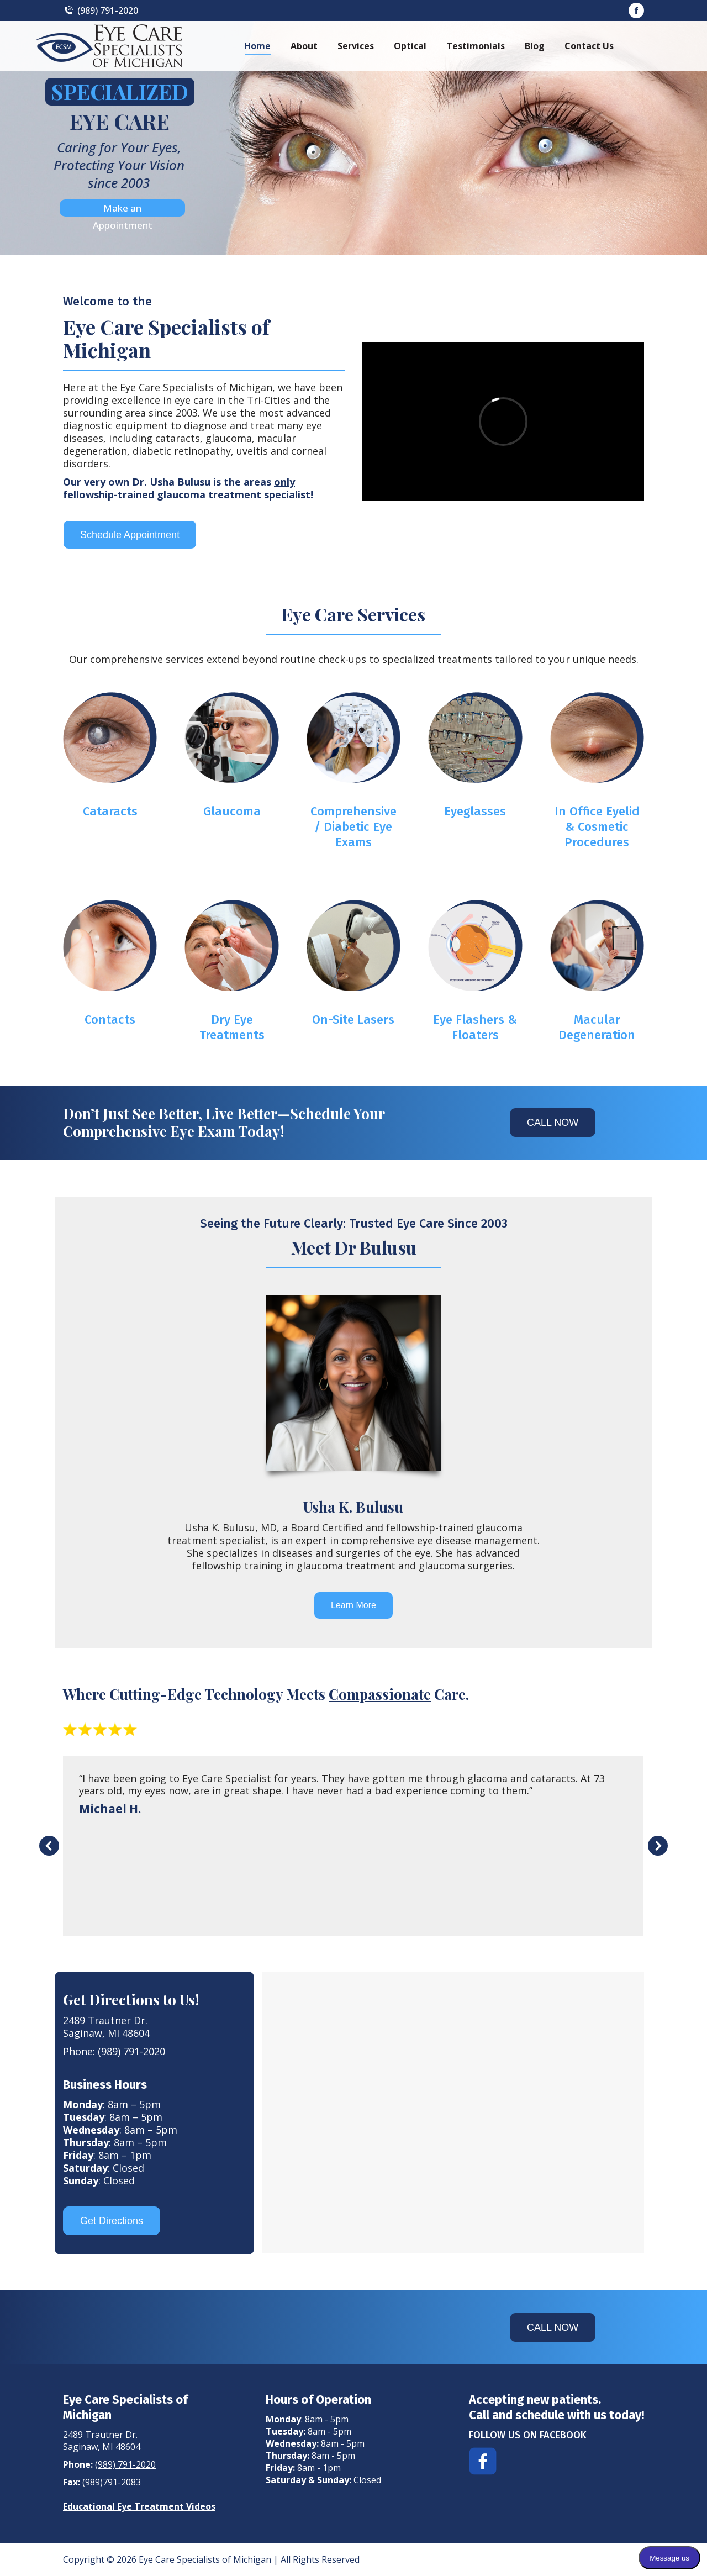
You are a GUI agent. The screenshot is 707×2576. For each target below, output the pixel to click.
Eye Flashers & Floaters (475, 1027)
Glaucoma (232, 811)
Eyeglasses (475, 811)
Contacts (110, 1019)
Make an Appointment (122, 209)
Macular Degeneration (596, 1027)
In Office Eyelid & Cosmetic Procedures (597, 827)
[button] (49, 1846)
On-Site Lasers (353, 1019)
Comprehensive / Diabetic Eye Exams (353, 827)
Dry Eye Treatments (232, 1027)
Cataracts (110, 811)
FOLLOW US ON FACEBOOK (528, 2435)
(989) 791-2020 (100, 10)
